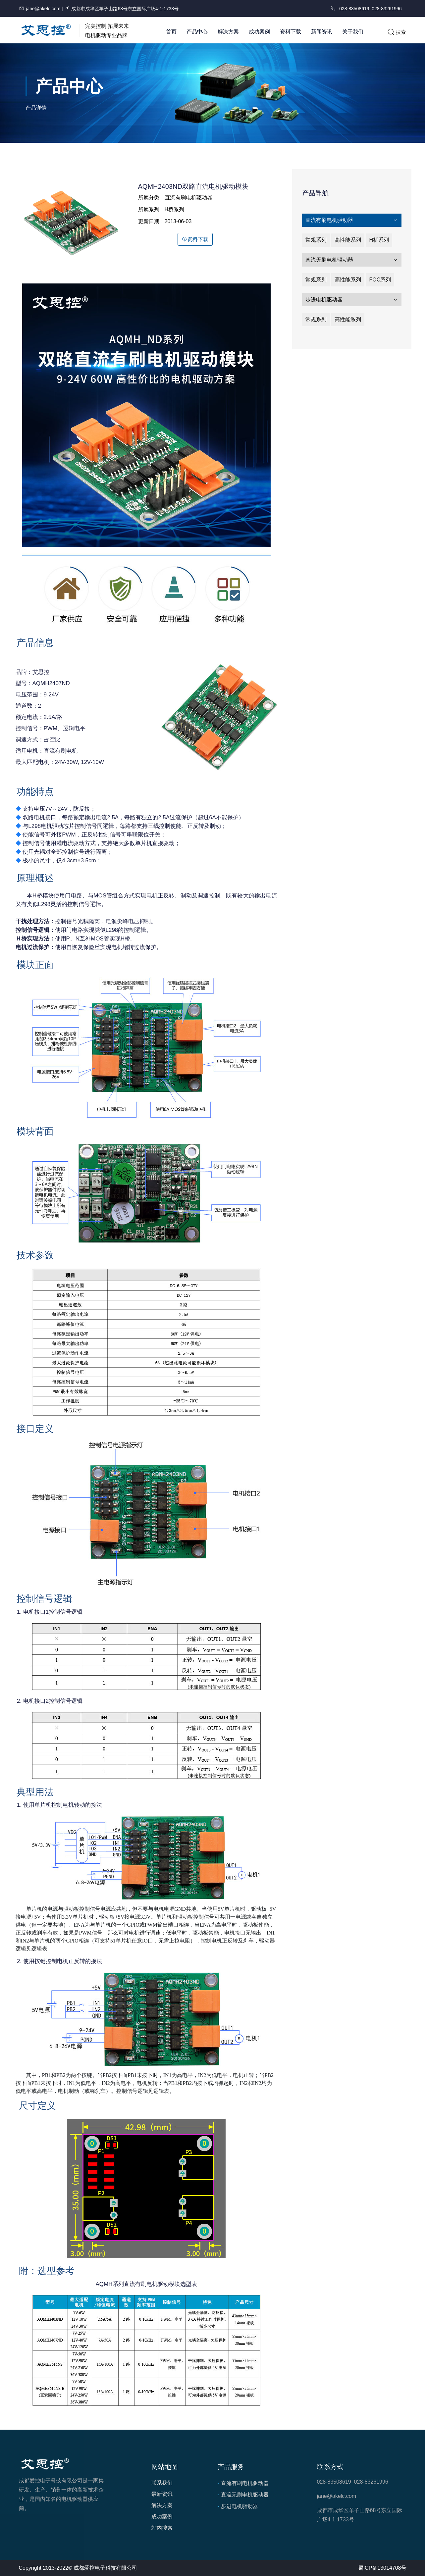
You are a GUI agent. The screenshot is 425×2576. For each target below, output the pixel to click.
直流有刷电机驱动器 (351, 220)
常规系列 (316, 240)
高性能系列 (348, 240)
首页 (171, 31)
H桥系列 (379, 240)
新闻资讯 (321, 31)
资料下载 (290, 31)
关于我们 (352, 31)
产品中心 (197, 31)
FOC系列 (380, 279)
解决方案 (228, 31)
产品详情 (36, 108)
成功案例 (259, 31)
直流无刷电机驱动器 (351, 260)
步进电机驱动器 (351, 299)
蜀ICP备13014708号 (382, 2568)
